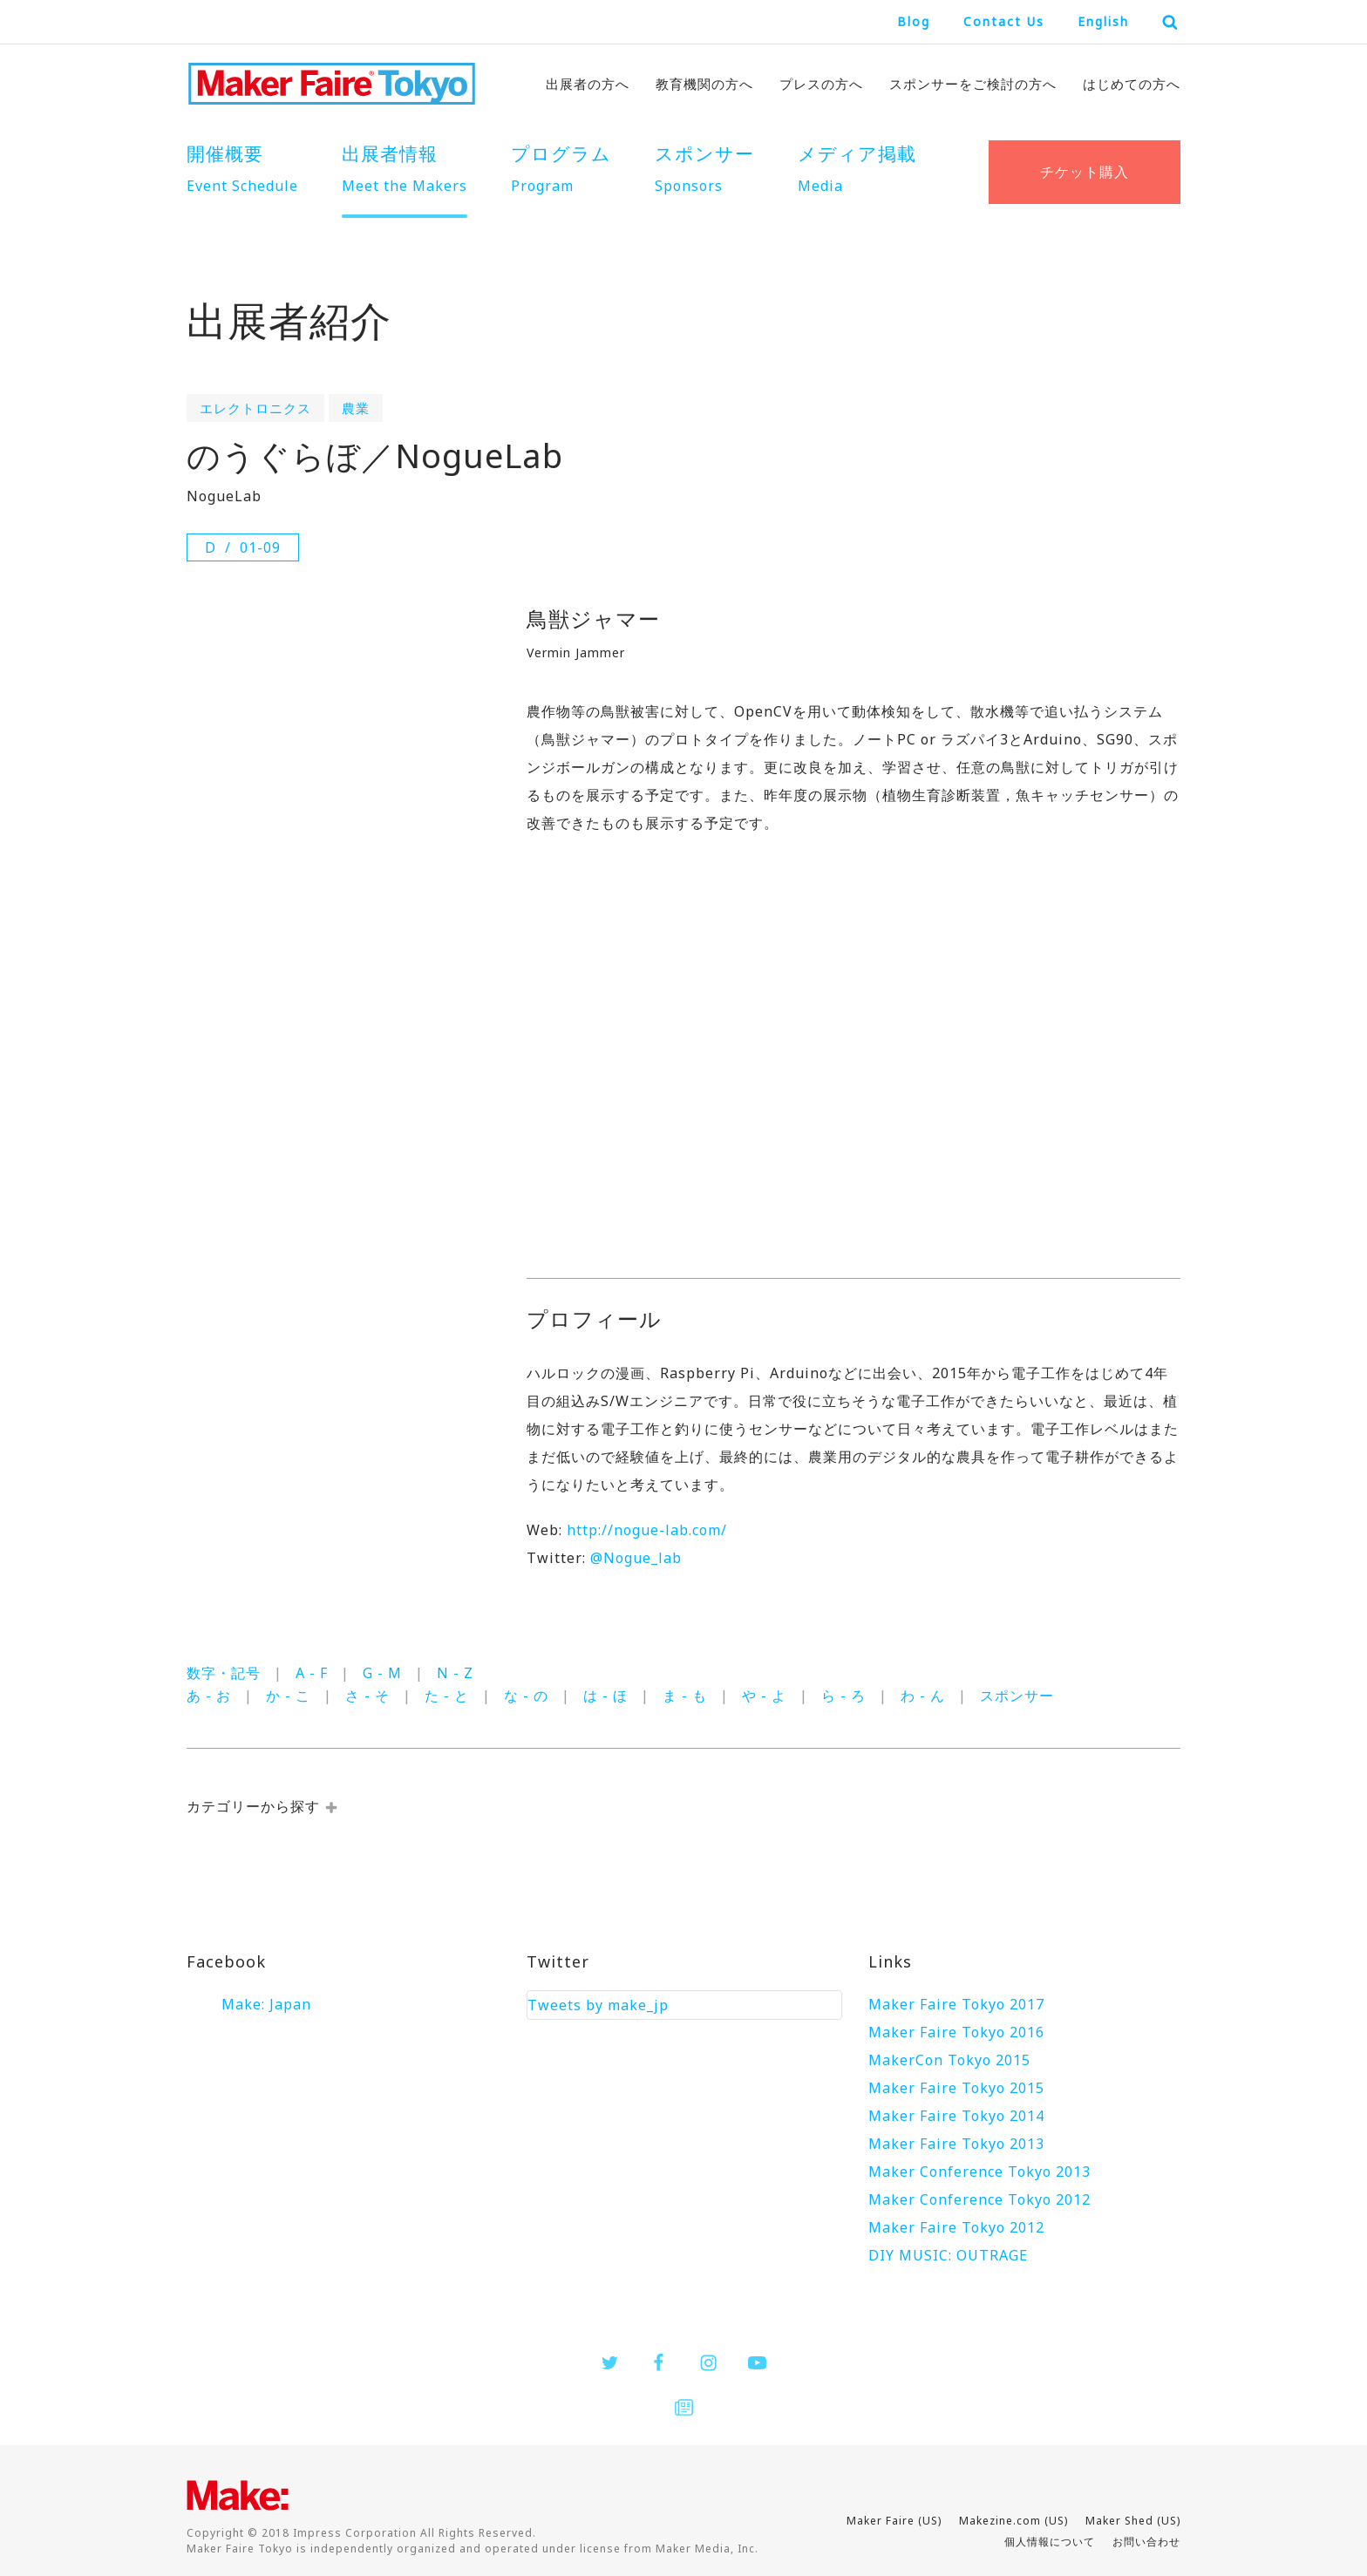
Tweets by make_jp (598, 2005)
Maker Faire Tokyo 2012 (956, 2227)
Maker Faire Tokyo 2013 (956, 2143)
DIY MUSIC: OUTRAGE (948, 2255)
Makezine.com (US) (1013, 2520)
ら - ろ (843, 1695)
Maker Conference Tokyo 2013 (979, 2171)
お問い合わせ (1146, 2541)
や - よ (764, 1695)
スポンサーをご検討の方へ (973, 83)
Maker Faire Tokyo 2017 (956, 2004)
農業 (356, 408)
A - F (312, 1672)
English (1103, 21)
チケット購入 (1084, 171)
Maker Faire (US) (894, 2520)
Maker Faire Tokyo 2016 (956, 2032)
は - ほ (605, 1695)
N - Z (455, 1672)
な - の (526, 1695)
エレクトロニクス (255, 408)
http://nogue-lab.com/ (647, 1529)
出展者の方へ (587, 83)
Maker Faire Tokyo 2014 (956, 2115)
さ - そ (367, 1695)
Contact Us (1003, 21)
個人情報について (1049, 2541)
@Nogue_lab (636, 1557)
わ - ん (923, 1695)
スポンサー (1017, 1695)
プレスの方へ (821, 83)
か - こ (288, 1695)
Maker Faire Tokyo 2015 (956, 2087)
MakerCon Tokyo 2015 (949, 2060)
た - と (447, 1695)
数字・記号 (224, 1672)
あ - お (209, 1695)
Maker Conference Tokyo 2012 (979, 2199)
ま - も (685, 1695)
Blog (913, 21)
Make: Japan (266, 2004)
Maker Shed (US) (1132, 2520)
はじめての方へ (1131, 83)
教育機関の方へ (704, 83)
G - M (382, 1672)
